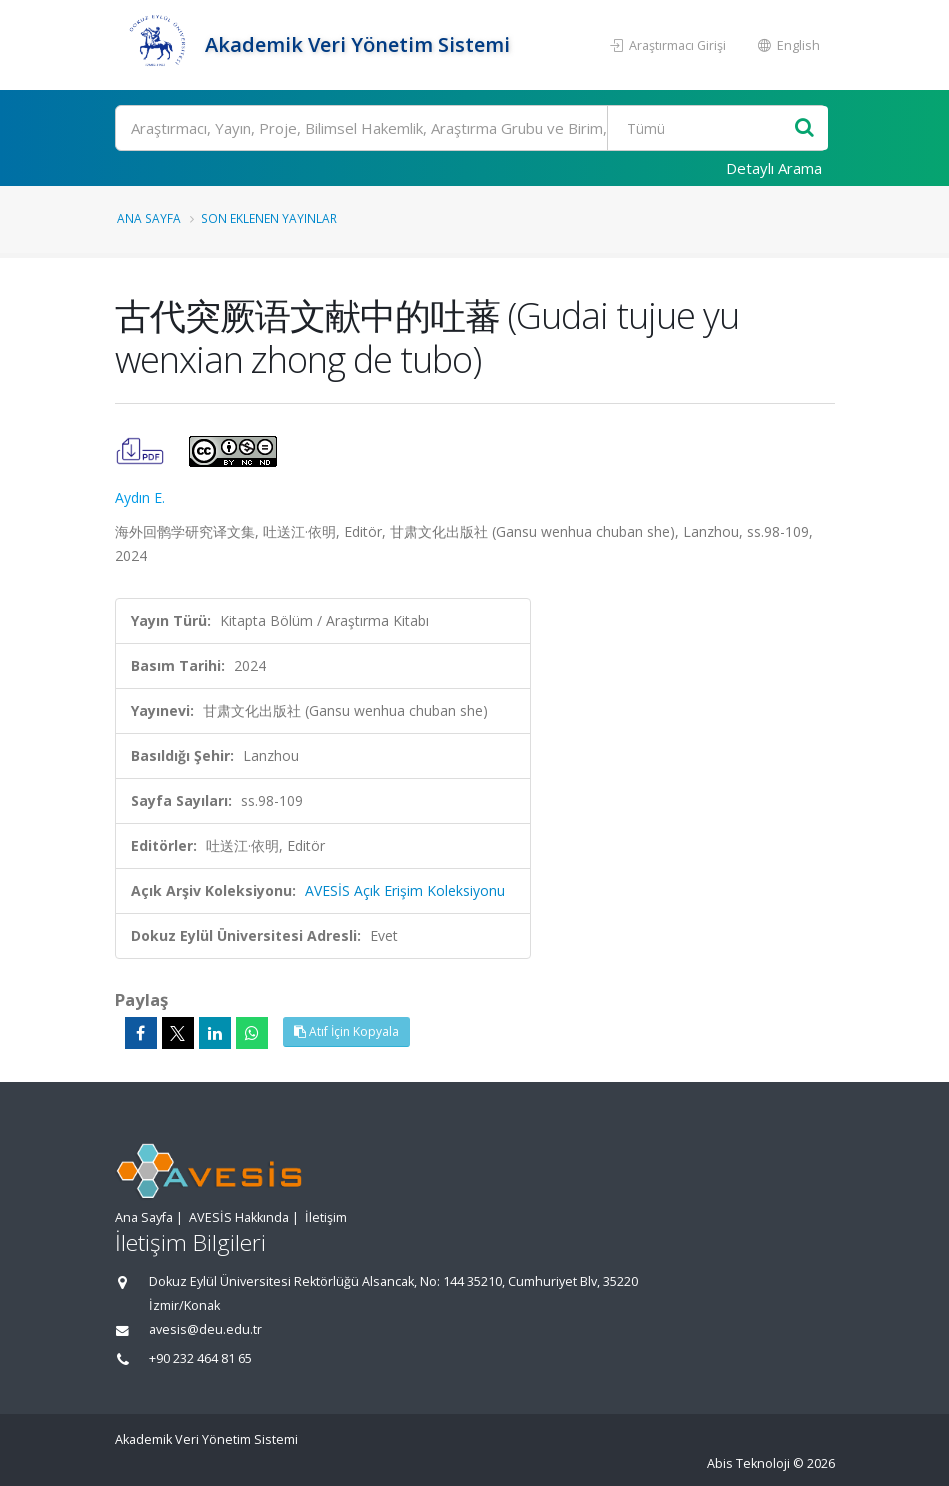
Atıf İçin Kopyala (346, 1031)
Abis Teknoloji (748, 1463)
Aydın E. (140, 497)
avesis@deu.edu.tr (205, 1329)
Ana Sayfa (149, 218)
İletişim (326, 1217)
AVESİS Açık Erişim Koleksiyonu (405, 890)
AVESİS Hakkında (239, 1217)
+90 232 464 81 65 (200, 1358)
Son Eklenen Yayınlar (269, 218)
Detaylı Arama (774, 168)
